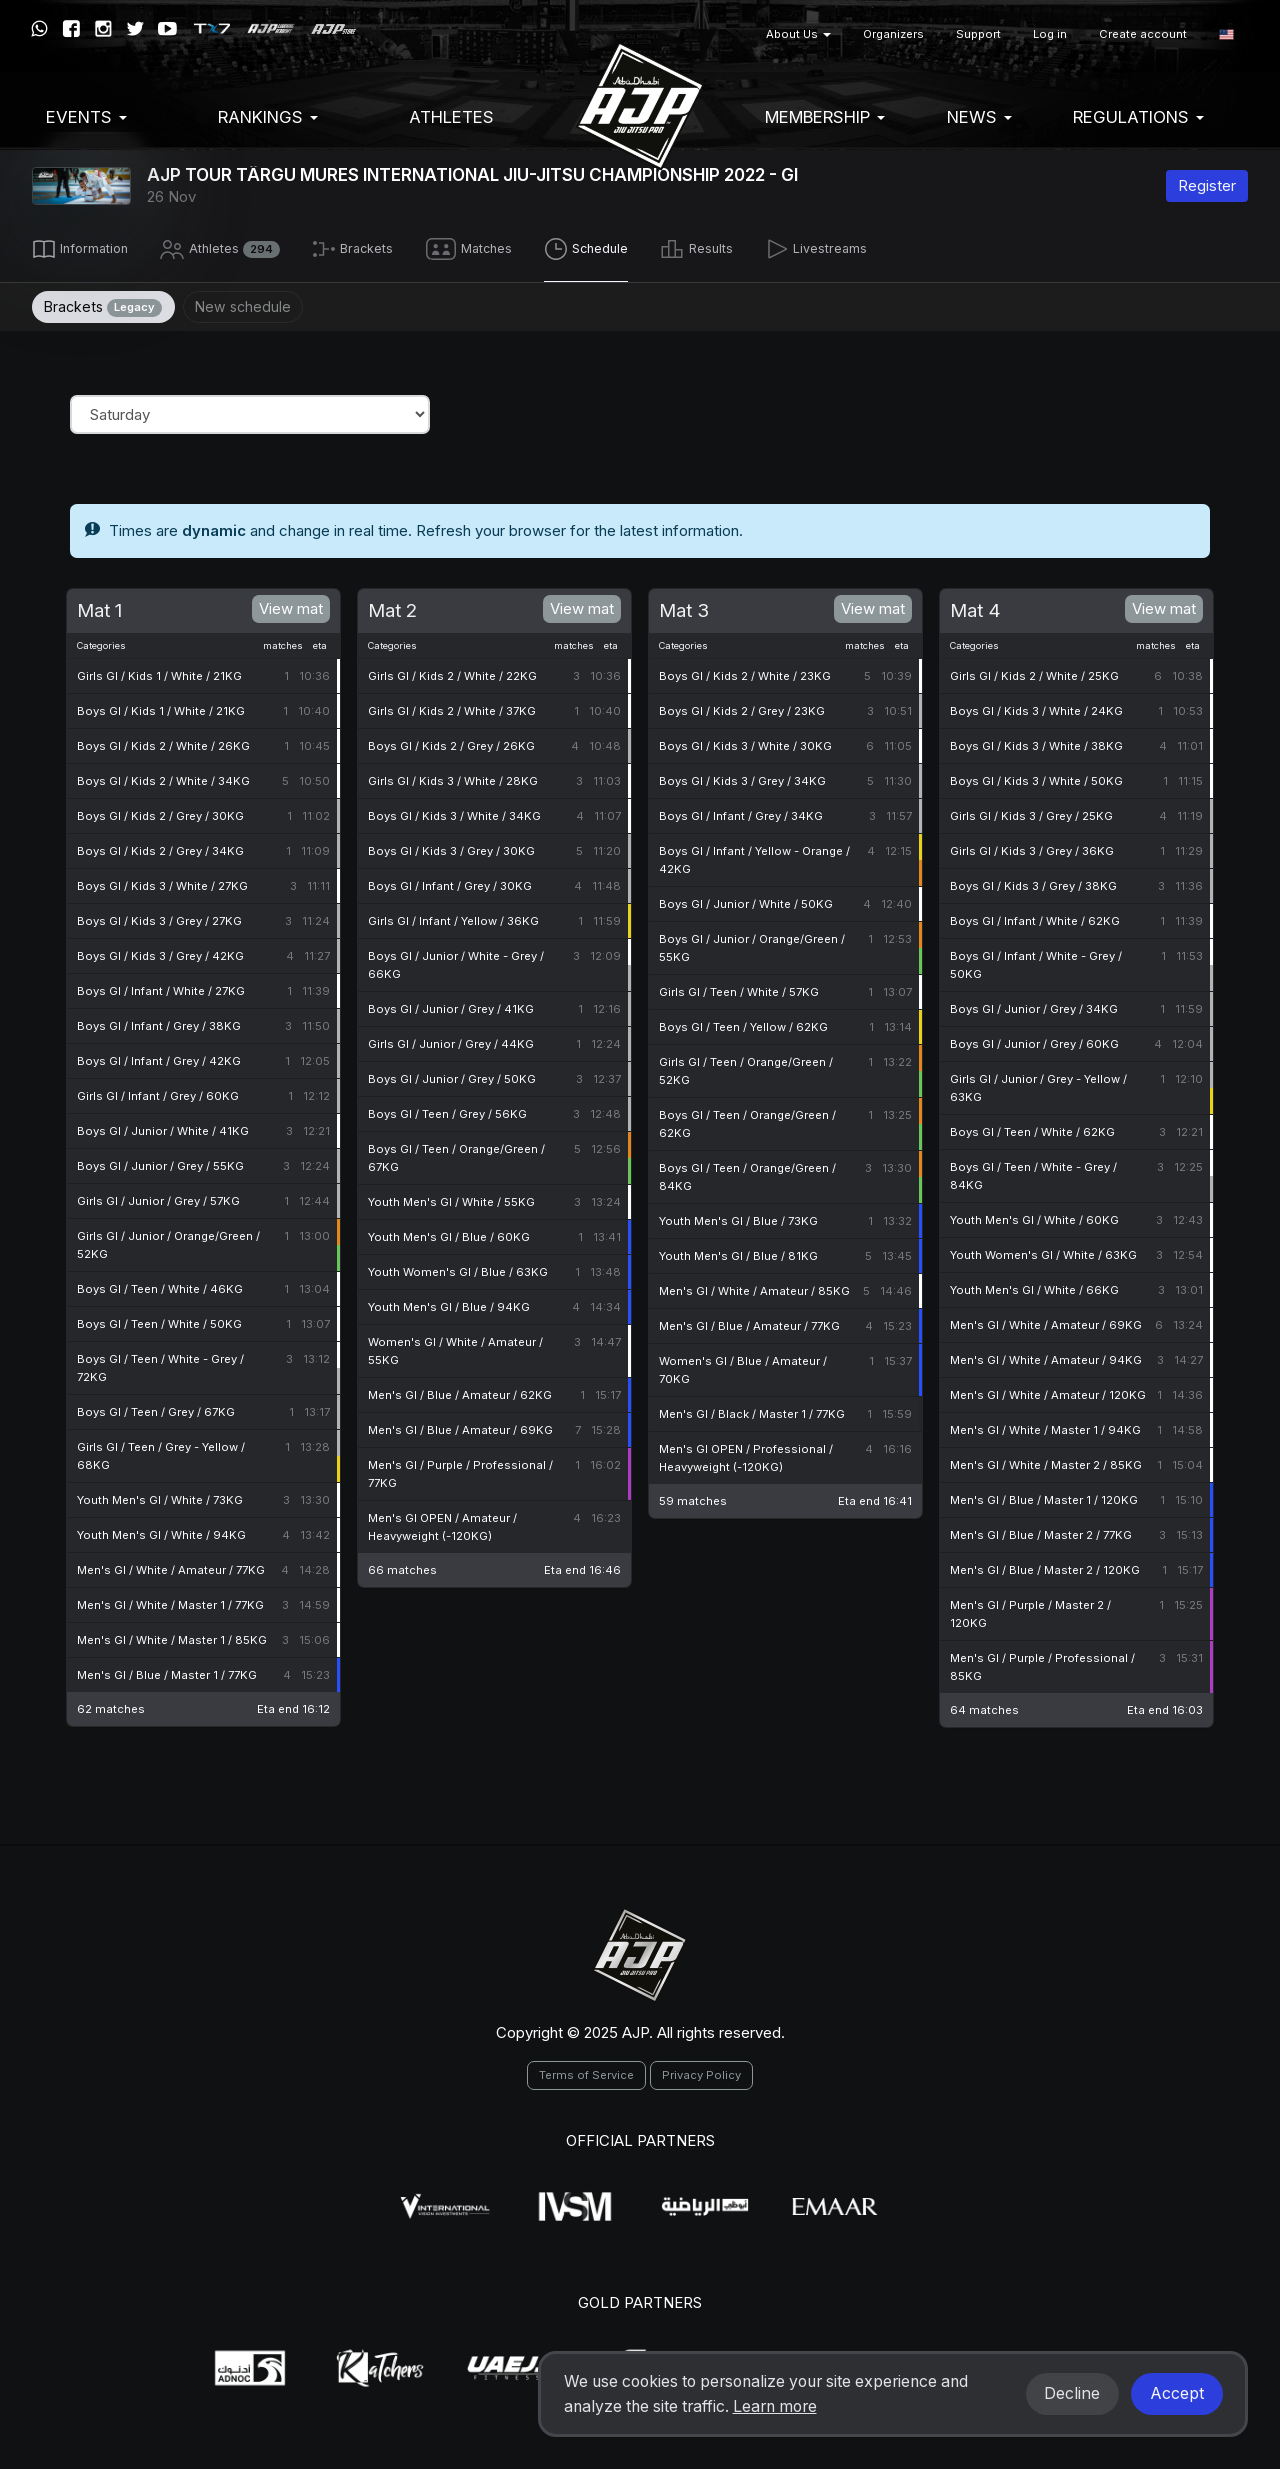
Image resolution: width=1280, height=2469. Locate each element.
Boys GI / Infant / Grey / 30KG (450, 882)
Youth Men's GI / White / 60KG (1034, 1216)
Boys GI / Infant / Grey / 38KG (159, 1022)
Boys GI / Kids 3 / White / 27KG (162, 882)
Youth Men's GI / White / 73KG (160, 1496)
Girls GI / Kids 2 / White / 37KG (452, 707)
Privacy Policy (701, 2071)
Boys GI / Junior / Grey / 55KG (160, 1162)
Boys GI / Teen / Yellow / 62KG (743, 1023)
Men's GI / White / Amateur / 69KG (1046, 1321)
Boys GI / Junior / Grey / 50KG (452, 1075)
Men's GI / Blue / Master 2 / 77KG (1041, 1531)
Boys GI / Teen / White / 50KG (159, 1320)
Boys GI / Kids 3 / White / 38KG (1036, 742)
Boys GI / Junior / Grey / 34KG (1034, 1005)
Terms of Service (586, 2071)
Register (1207, 185)
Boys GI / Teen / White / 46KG (160, 1285)
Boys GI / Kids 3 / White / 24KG (1036, 707)
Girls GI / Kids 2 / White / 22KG (452, 672)
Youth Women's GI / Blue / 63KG (458, 1268)
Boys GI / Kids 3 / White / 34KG (454, 812)
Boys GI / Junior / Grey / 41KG (451, 1005)
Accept (1177, 2393)
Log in (1050, 34)
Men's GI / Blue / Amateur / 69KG (460, 1426)
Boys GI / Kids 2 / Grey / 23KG (742, 707)
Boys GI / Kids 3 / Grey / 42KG (160, 952)
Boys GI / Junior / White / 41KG (163, 1127)
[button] (1226, 34)
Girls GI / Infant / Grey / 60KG (158, 1092)
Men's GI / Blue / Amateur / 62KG (460, 1391)
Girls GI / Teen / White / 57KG (739, 988)
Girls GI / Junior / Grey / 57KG (158, 1197)
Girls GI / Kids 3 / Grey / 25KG (1031, 812)
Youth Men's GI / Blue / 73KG (738, 1217)
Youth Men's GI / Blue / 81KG (738, 1252)
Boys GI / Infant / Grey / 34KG (741, 812)
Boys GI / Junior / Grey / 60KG (1034, 1040)
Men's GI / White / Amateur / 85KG (754, 1287)
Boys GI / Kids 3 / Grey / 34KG (742, 777)
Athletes (451, 117)
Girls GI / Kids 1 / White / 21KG (159, 672)
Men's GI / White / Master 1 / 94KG (1045, 1426)
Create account (1143, 34)
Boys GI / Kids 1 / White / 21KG (161, 707)
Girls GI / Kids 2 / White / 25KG (1034, 672)
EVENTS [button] (86, 117)
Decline (1072, 2393)
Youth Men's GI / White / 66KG (1034, 1286)
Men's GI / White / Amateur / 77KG (171, 1566)
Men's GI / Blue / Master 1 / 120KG (1044, 1496)
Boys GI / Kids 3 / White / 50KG (1036, 777)
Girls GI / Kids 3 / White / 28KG (453, 777)
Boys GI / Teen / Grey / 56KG (447, 1110)
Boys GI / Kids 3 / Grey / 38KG (1033, 882)
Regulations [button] (1138, 117)
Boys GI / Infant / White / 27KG (161, 987)
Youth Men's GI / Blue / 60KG (449, 1233)
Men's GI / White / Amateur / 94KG (1046, 1356)
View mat (291, 603)
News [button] (979, 117)
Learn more (775, 2406)
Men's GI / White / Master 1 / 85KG (172, 1636)
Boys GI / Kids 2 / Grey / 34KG (160, 847)
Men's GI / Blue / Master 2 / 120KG (1045, 1566)
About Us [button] (798, 34)
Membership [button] (825, 117)
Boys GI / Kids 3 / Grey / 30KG (451, 847)
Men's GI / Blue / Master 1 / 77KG (167, 1671)
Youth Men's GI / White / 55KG (451, 1198)
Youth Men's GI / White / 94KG (161, 1531)
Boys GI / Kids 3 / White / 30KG (745, 742)
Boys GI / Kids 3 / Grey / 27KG (159, 917)
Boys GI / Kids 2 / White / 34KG (163, 777)
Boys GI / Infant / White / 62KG (1035, 917)
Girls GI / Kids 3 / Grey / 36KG (1032, 847)
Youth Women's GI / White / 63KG (1043, 1251)
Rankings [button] (268, 117)
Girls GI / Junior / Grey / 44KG (451, 1040)
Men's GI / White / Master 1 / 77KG (170, 1601)
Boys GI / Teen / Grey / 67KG (156, 1408)
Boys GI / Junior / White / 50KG (746, 900)
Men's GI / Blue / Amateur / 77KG (749, 1322)
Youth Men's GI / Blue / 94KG (449, 1303)
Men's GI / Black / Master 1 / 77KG (752, 1410)
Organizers (893, 34)
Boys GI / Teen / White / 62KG (1032, 1128)
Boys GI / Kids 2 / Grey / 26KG (451, 742)
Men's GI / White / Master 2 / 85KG (1046, 1461)
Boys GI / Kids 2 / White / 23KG (745, 672)
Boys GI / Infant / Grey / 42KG (159, 1057)
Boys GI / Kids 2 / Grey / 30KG (160, 812)
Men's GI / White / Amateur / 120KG (1048, 1391)
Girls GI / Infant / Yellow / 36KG (453, 917)
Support (978, 34)
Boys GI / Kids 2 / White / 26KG (163, 742)
